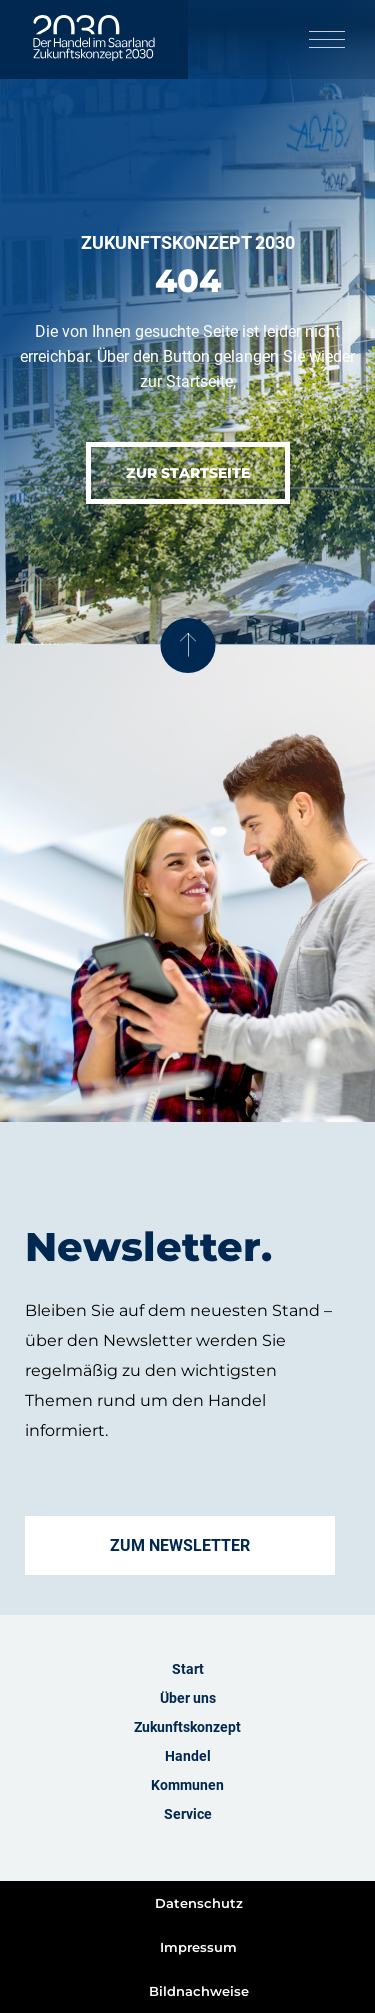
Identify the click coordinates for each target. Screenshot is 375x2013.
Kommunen (187, 1785)
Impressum (198, 1947)
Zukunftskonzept (187, 1727)
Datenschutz (199, 1903)
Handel (188, 1756)
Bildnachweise (199, 1991)
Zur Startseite (188, 473)
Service (188, 1814)
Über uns (188, 1698)
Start (188, 1669)
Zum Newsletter (180, 1545)
